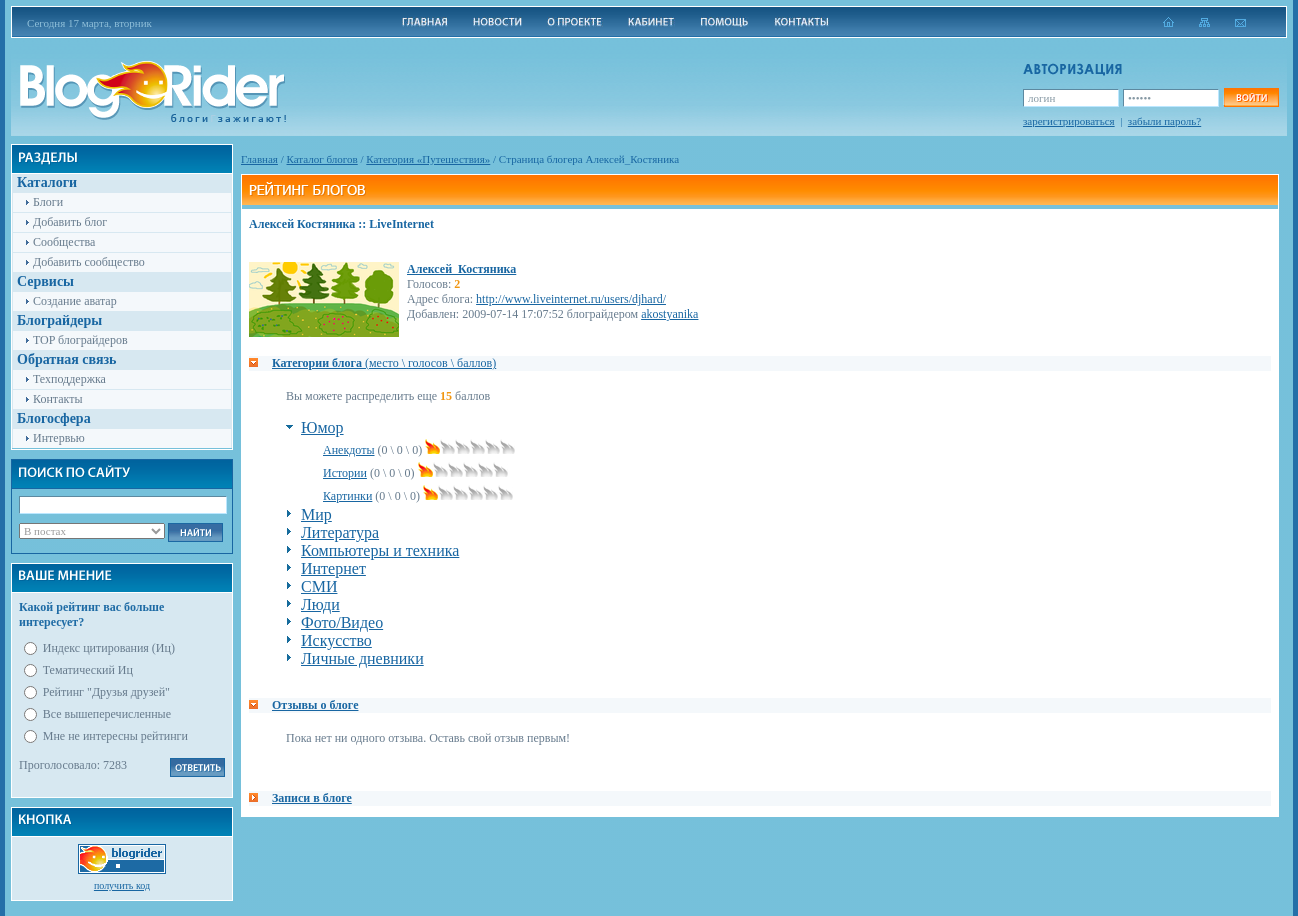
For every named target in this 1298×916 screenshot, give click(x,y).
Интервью (59, 438)
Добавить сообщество (89, 262)
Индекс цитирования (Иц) (109, 648)
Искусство (336, 640)
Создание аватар (75, 301)
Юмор (322, 427)
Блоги (48, 202)
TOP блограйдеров (80, 340)
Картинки (347, 496)
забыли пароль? (1164, 121)
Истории (345, 473)
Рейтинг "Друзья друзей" (106, 692)
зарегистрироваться (1069, 121)
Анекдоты (349, 450)
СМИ (319, 586)
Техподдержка (69, 379)
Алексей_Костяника (461, 269)
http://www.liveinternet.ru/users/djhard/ (571, 299)
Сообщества (64, 242)
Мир (316, 514)
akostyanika (669, 314)
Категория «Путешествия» (428, 159)
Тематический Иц (88, 670)
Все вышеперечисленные (107, 714)
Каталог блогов (322, 159)
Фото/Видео (342, 622)
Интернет (333, 568)
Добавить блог (70, 222)
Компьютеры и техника (380, 550)
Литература (340, 532)
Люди (320, 604)
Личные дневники (362, 658)
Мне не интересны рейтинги (115, 736)
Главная (259, 159)
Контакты (58, 399)
